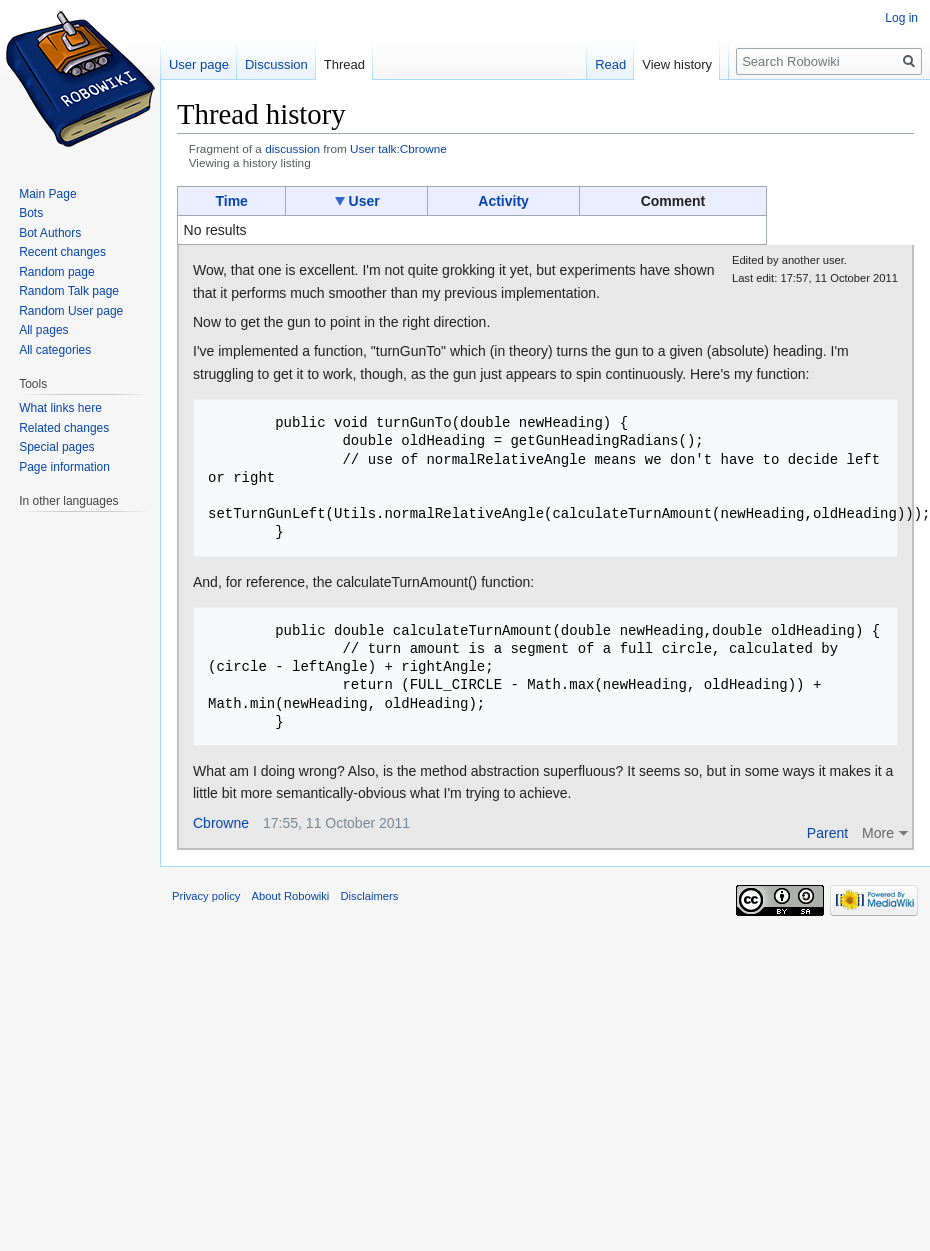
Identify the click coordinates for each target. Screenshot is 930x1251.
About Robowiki (291, 896)
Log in (901, 18)
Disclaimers (370, 896)
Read (615, 64)
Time (231, 201)
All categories (55, 350)
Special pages (56, 447)
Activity (503, 201)
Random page (56, 272)
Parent (827, 833)
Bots (31, 213)
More (878, 833)
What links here (60, 408)
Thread (344, 64)
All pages (43, 330)
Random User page (71, 311)
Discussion (276, 64)
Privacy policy (206, 896)
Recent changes (62, 252)
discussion (292, 148)
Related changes (64, 428)
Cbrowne (221, 823)
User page (199, 64)
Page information (64, 467)
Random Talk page (69, 291)
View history (682, 64)
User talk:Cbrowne (398, 148)
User (364, 201)
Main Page (47, 194)
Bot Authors (50, 233)
